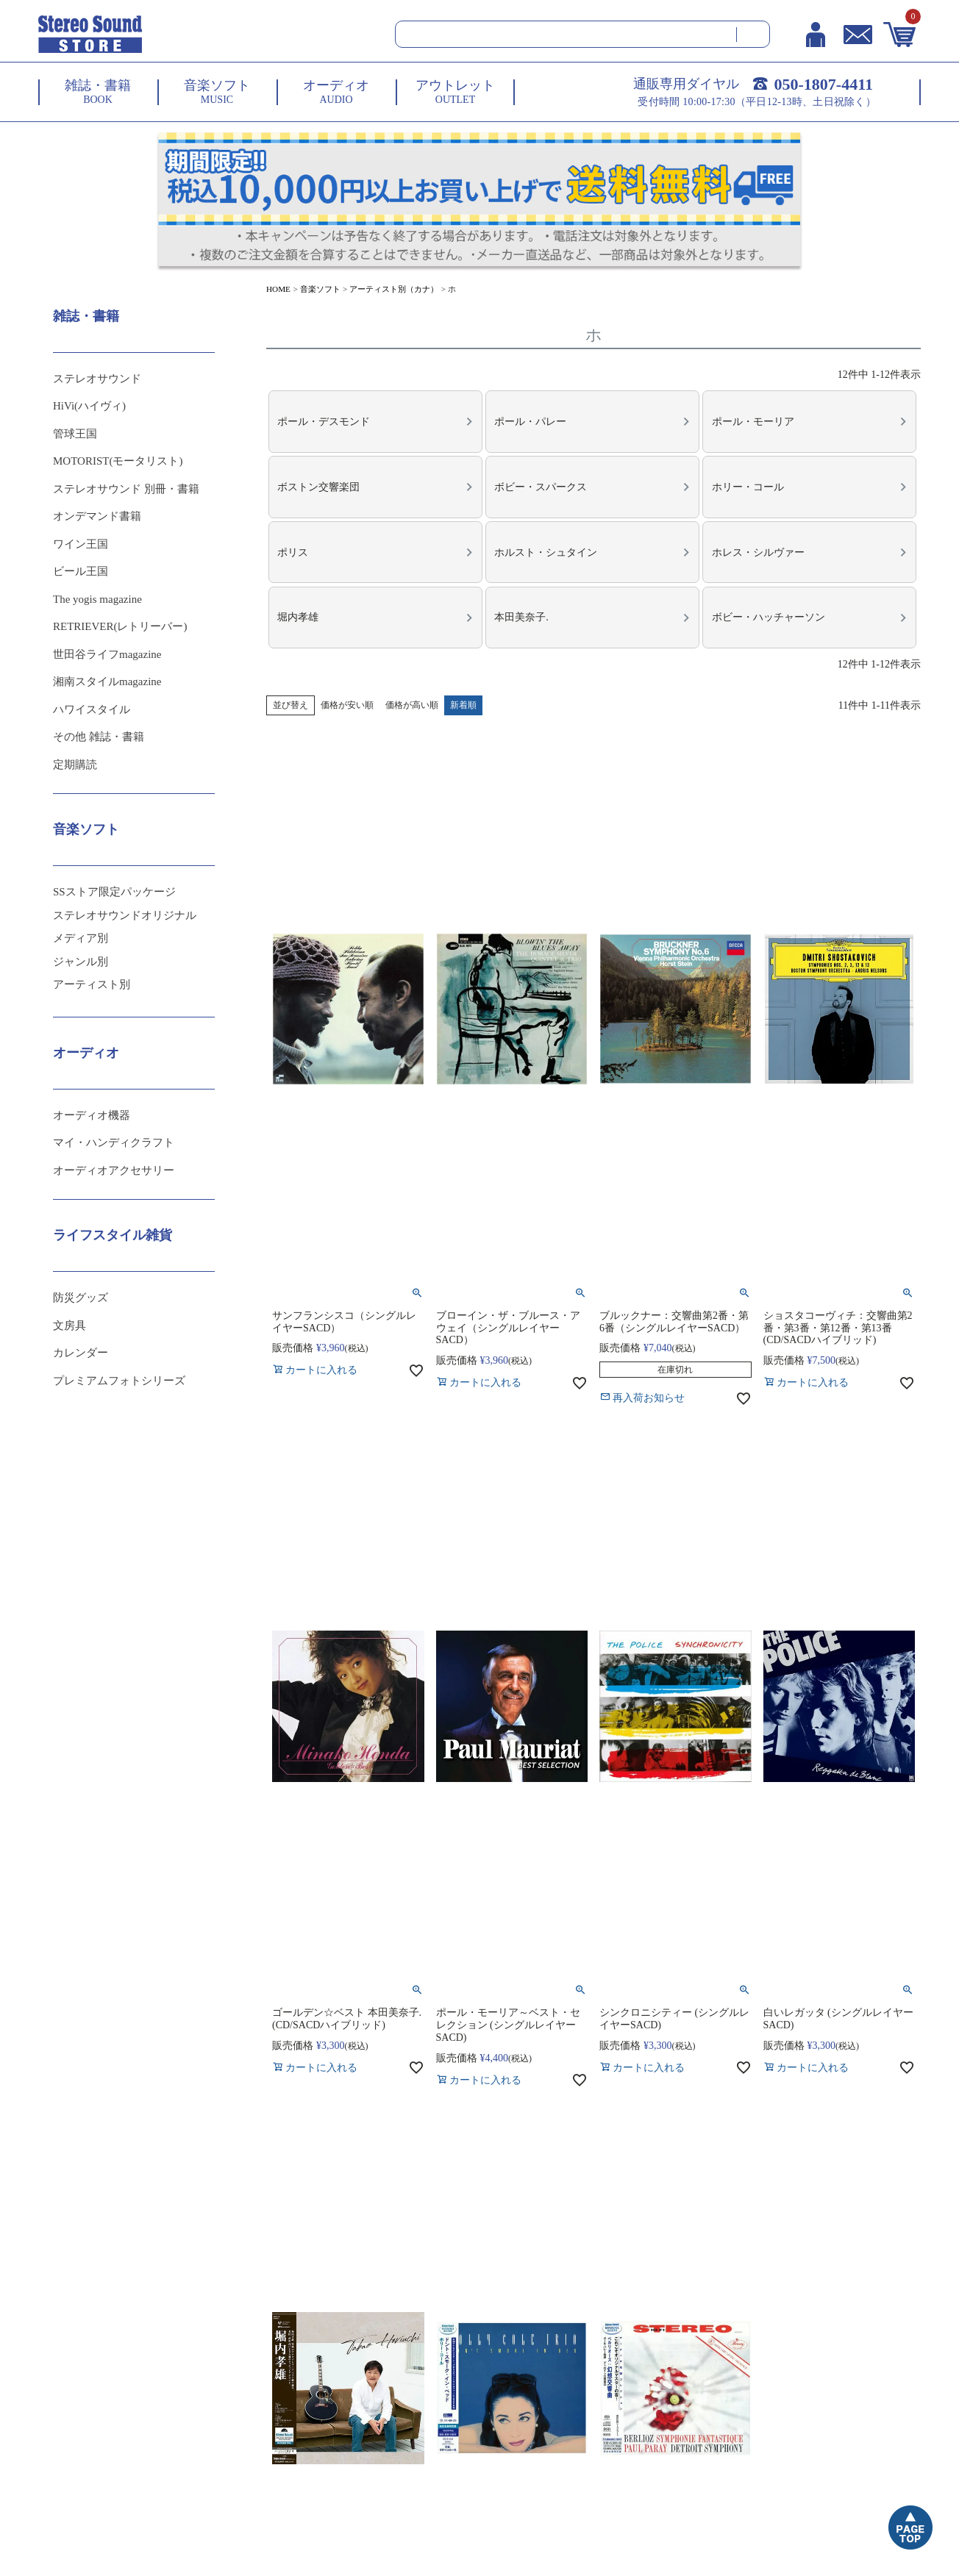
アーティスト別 (91, 984)
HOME (278, 289)
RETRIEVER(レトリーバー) (120, 626)
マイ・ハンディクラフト (113, 1142)
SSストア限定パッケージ (114, 892)
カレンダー (80, 1353)
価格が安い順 (347, 689)
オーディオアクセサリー (113, 1170)
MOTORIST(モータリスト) (117, 461)
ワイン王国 (80, 544)
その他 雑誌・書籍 (98, 737)
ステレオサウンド (97, 378)
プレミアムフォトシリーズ (119, 1381)
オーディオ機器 (91, 1115)
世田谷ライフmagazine (107, 654)
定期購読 (75, 764)
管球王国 (75, 434)
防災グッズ (80, 1297)
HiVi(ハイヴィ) (89, 406)
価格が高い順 (411, 689)
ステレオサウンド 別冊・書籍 (126, 489)
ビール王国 (80, 571)
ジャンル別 (80, 961)
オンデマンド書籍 (97, 516)
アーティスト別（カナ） (393, 289)
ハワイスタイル (91, 709)
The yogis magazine (97, 599)
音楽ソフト (320, 289)
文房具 (69, 1325)
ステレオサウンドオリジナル (124, 915)
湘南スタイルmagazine (107, 681)
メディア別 (80, 938)
